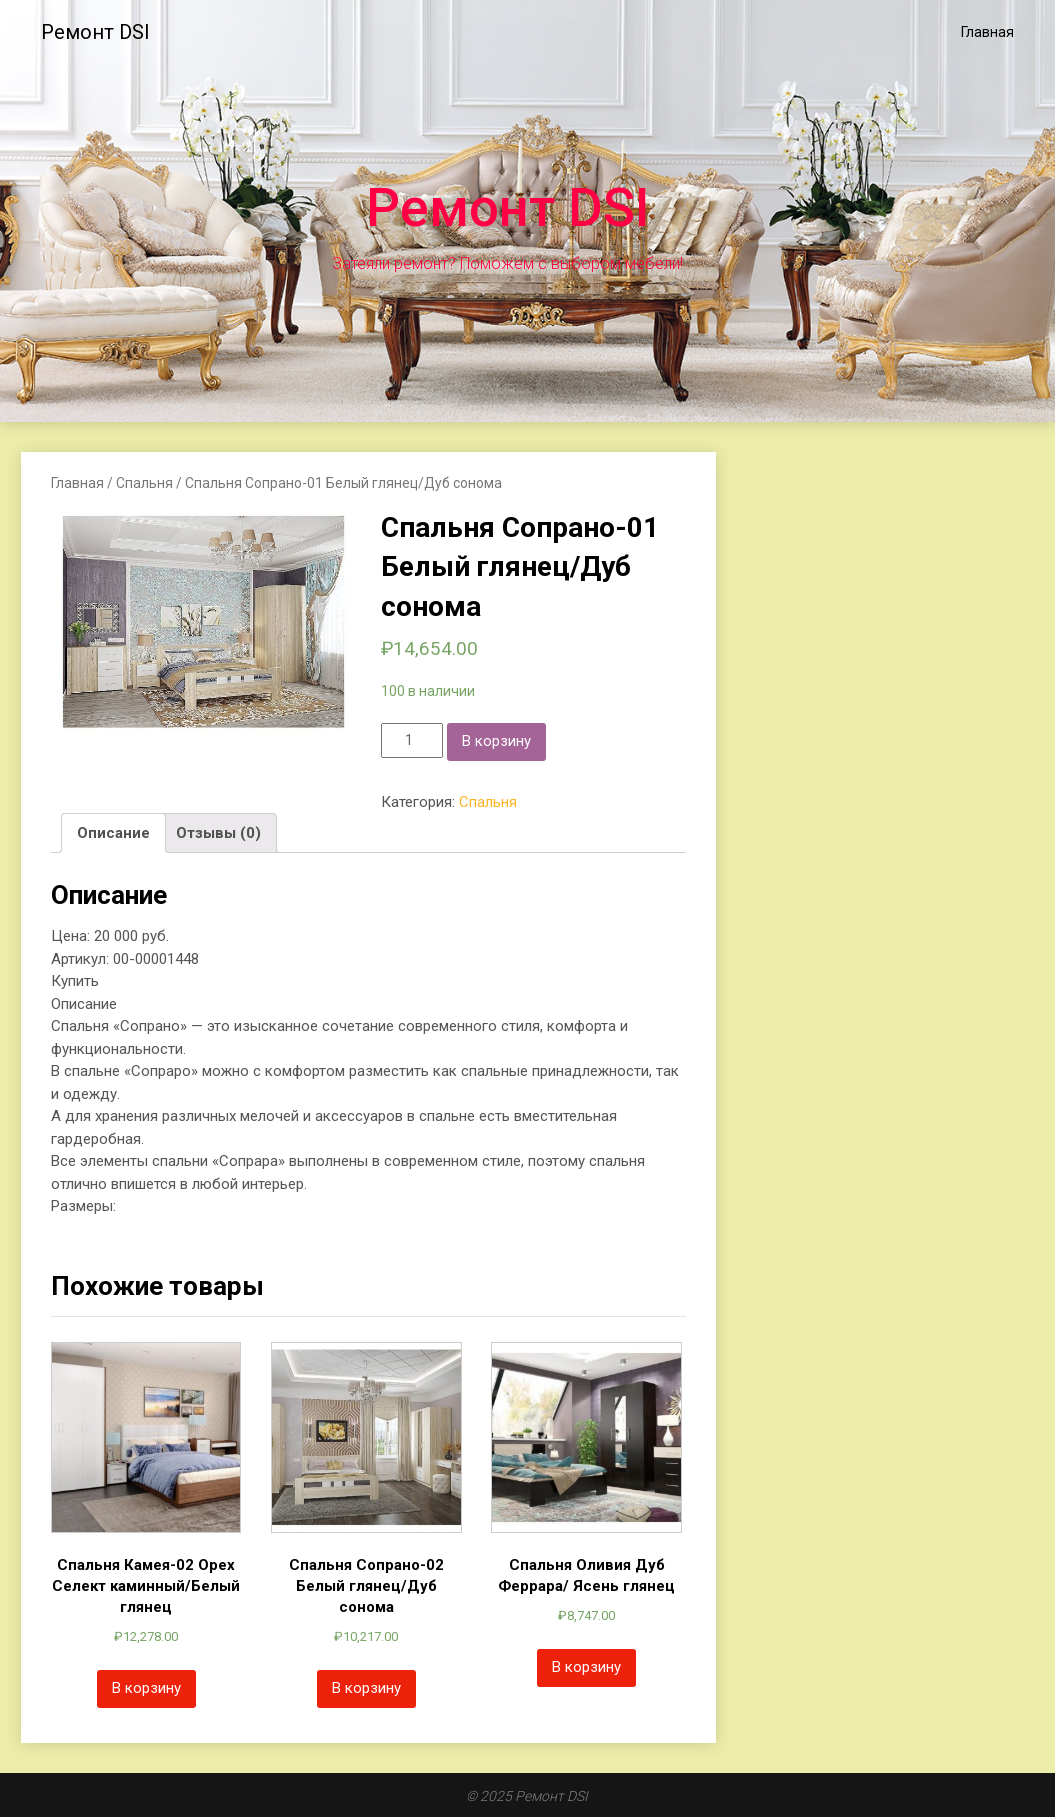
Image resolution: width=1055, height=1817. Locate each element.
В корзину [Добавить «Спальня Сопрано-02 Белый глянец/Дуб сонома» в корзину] (366, 1688)
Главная (987, 32)
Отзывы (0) (218, 833)
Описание (113, 833)
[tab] (113, 833)
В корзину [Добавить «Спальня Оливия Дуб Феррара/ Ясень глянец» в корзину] (586, 1667)
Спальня (144, 483)
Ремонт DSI (95, 32)
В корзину (496, 741)
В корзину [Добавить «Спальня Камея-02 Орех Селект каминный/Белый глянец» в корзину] (146, 1688)
